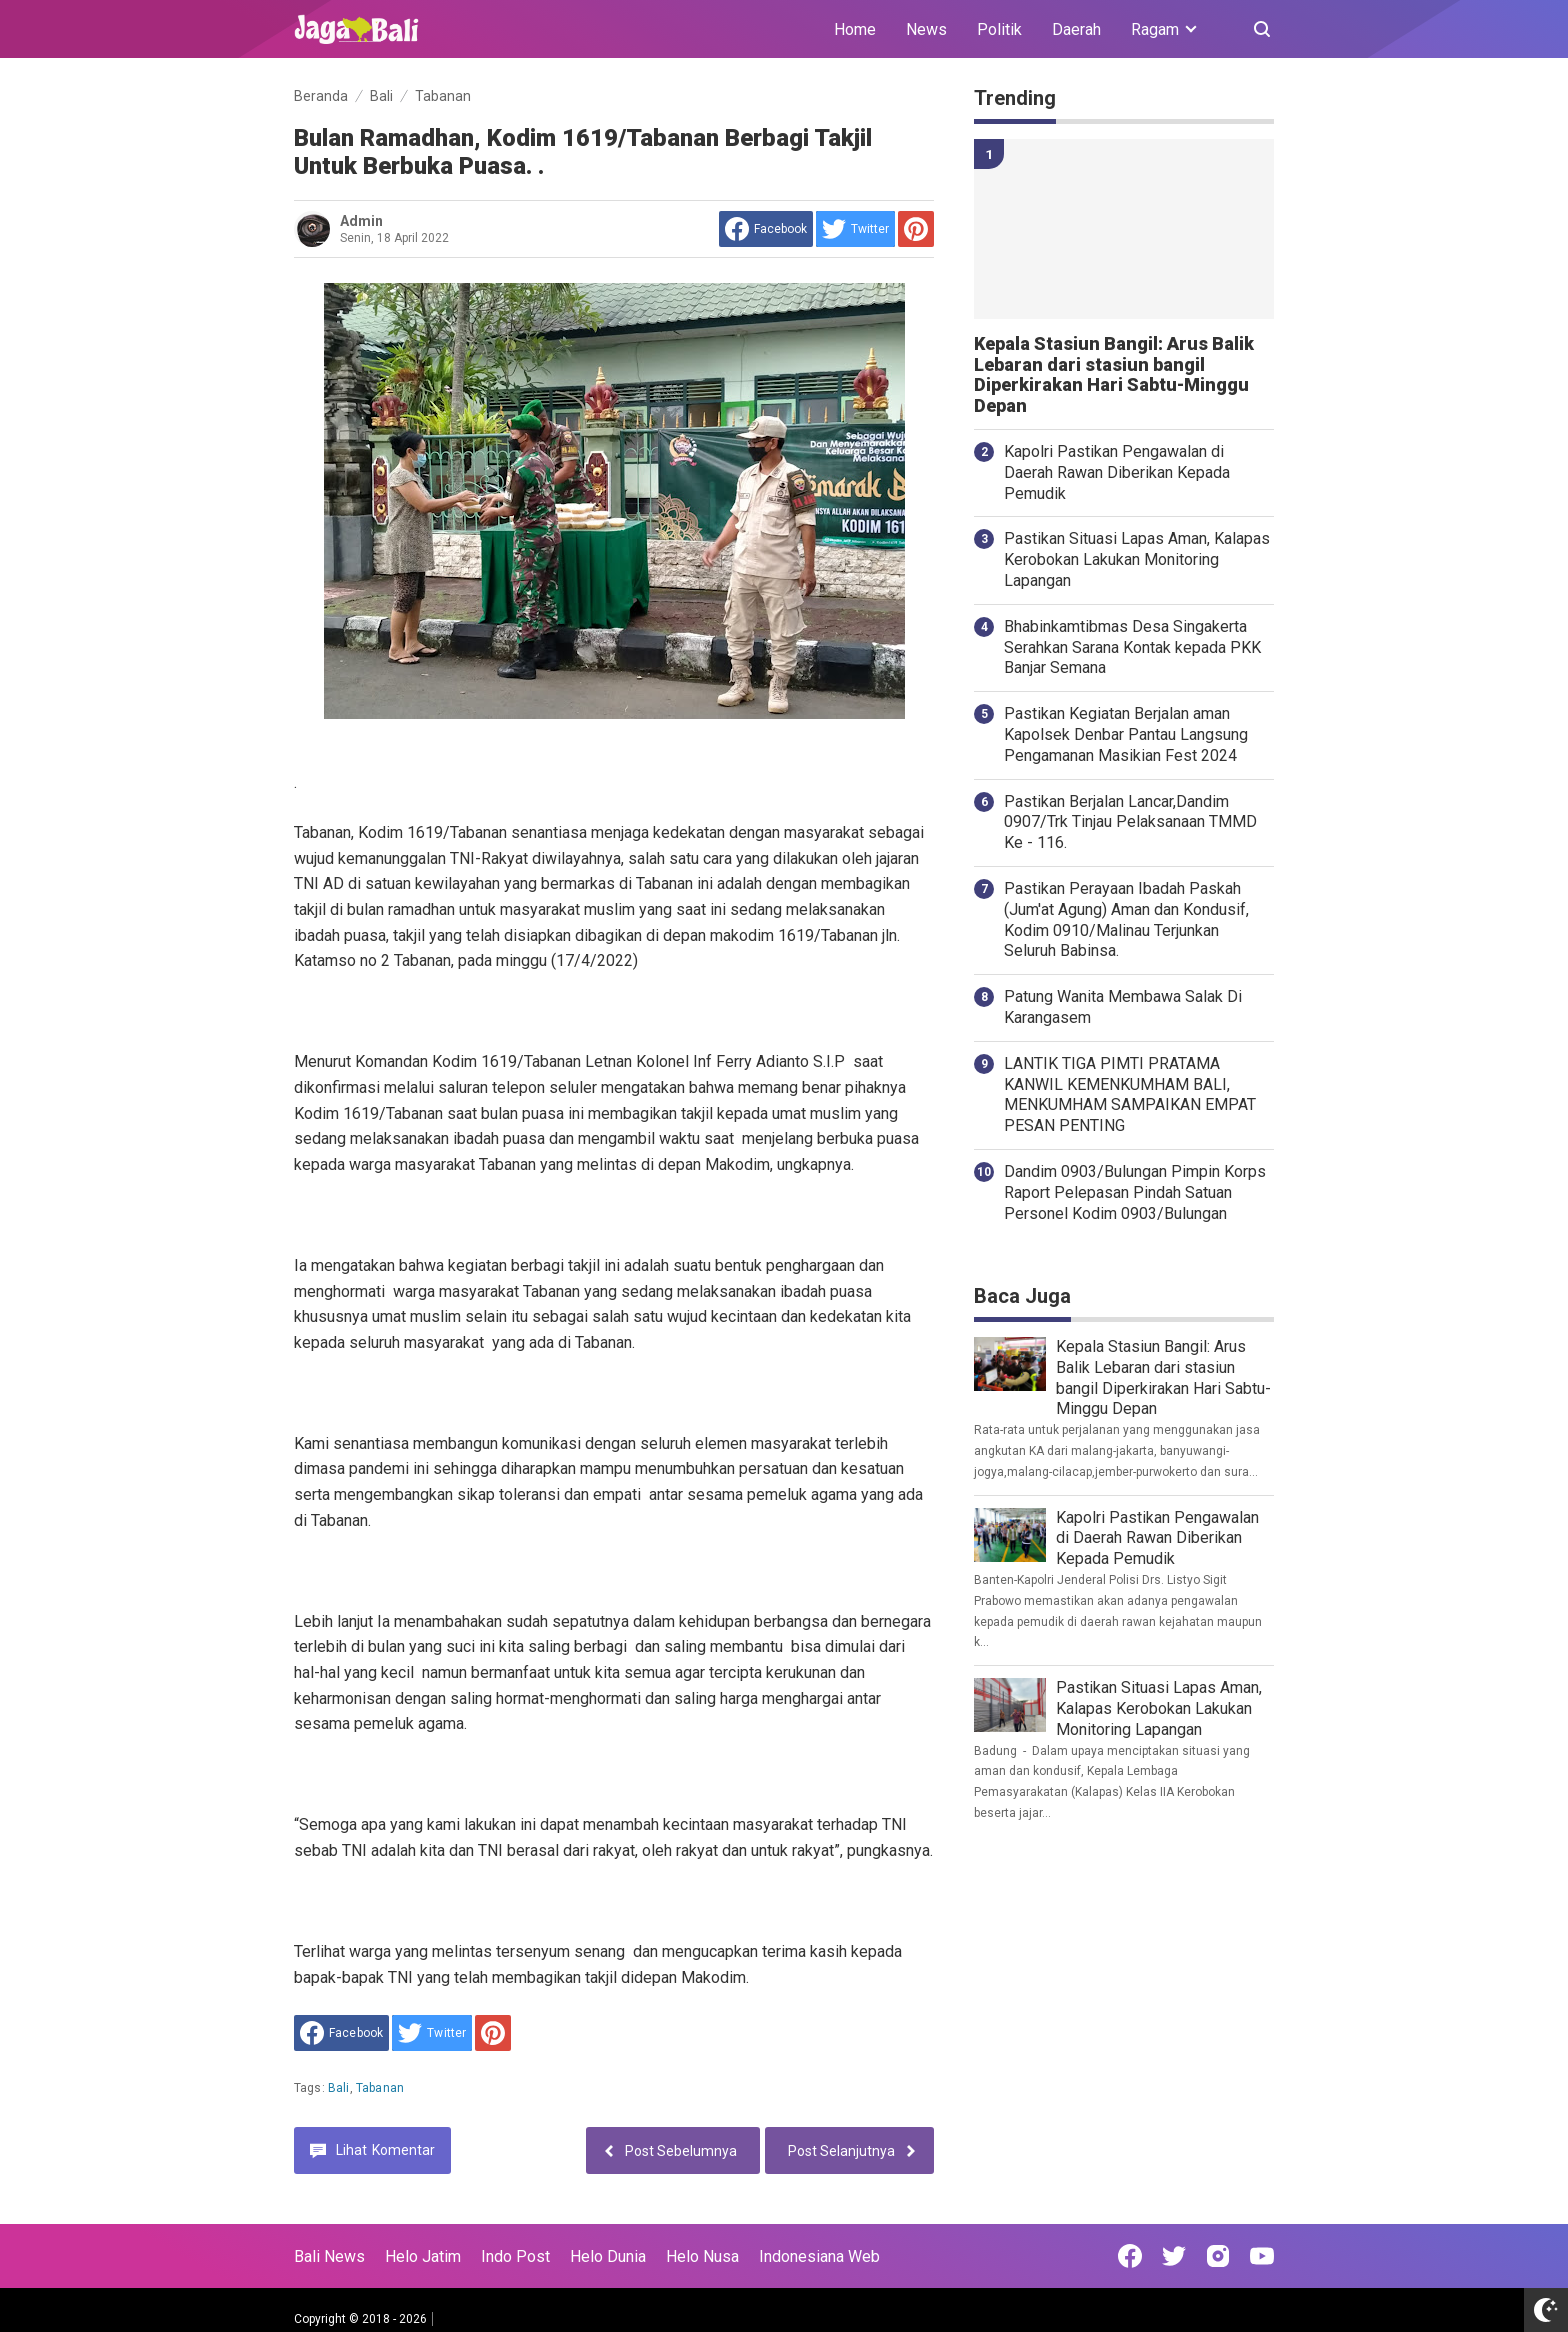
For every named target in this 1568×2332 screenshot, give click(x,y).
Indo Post (515, 2256)
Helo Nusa (702, 2256)
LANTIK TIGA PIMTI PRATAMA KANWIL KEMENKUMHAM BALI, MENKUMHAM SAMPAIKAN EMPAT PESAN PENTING (1130, 1094)
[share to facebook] (766, 229)
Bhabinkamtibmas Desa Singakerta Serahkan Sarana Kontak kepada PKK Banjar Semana (1132, 647)
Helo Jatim (423, 2256)
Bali (339, 2088)
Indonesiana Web (819, 2256)
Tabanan (380, 2088)
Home (855, 29)
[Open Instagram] (1218, 2256)
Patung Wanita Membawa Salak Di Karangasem (1123, 1007)
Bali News (329, 2256)
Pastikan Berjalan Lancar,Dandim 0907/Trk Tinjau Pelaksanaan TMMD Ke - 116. (1130, 822)
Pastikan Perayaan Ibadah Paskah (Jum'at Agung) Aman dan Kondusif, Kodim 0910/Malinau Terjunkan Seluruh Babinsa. (1126, 919)
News (926, 29)
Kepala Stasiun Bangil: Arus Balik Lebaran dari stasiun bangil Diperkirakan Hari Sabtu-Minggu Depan (1114, 375)
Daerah (1076, 29)
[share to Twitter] (855, 229)
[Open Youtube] (1262, 2256)
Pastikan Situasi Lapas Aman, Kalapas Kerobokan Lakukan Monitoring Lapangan (1137, 559)
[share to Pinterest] (916, 229)
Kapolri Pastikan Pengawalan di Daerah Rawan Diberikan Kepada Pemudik (1117, 472)
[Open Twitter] (1174, 2256)
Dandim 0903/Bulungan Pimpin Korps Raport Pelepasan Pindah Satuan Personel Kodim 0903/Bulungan (1135, 1192)
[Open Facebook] (1130, 2256)
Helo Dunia (608, 2256)
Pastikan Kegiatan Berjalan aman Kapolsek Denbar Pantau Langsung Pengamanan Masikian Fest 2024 (1126, 734)
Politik (999, 29)
